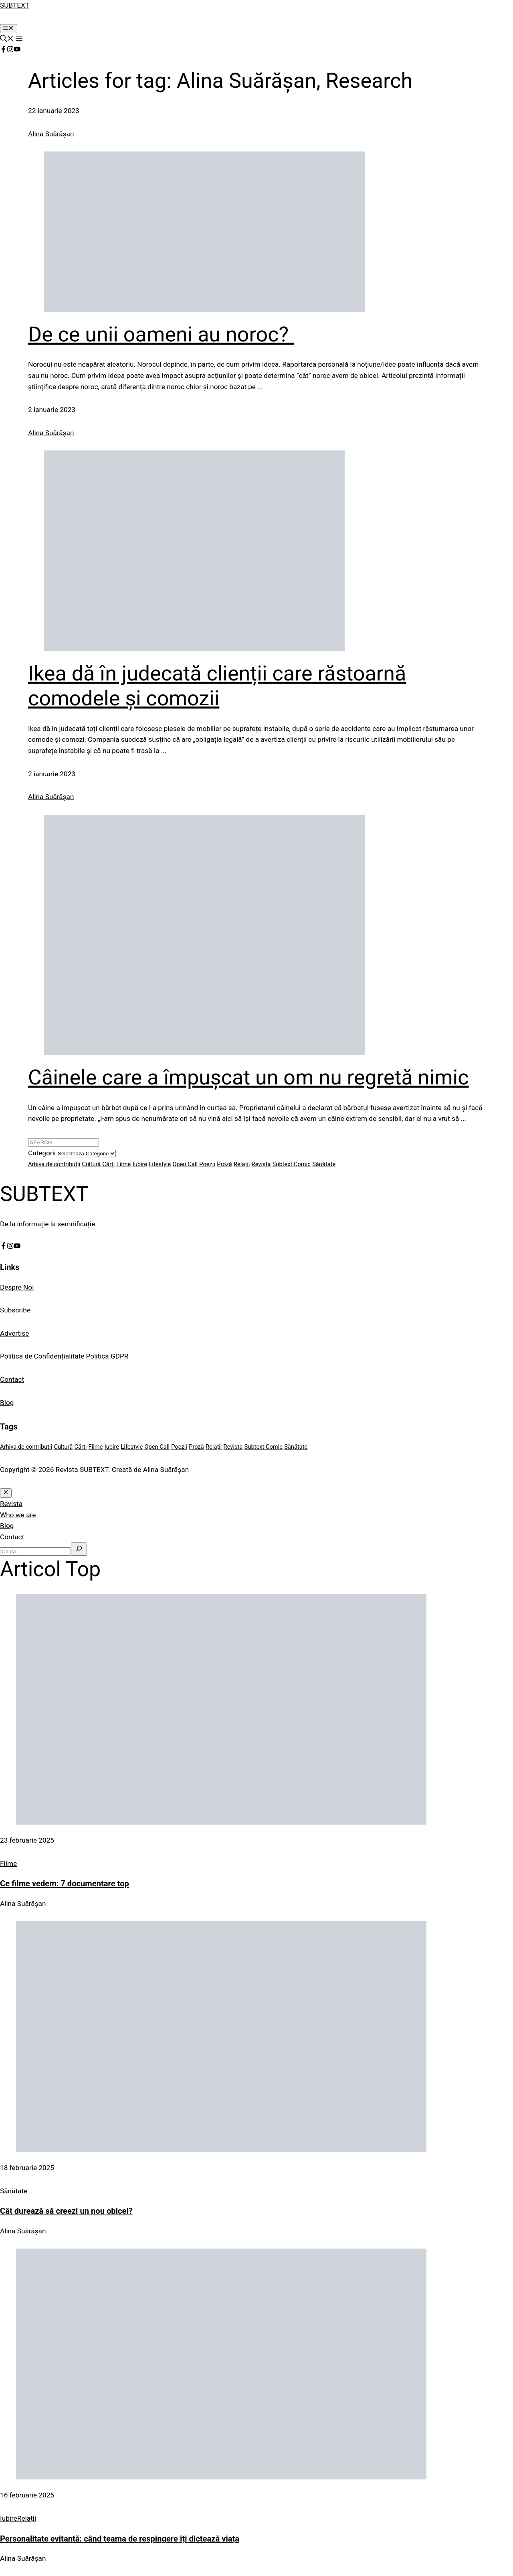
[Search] (79, 1549)
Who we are (18, 1515)
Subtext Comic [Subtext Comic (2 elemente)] (292, 1164)
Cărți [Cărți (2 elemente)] (108, 1164)
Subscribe (15, 1310)
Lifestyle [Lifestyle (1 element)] (160, 1164)
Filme (8, 1863)
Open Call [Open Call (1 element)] (185, 1164)
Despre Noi (17, 1287)
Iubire (8, 2518)
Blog (7, 1403)
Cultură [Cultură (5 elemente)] (91, 1164)
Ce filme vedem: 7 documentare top (64, 1883)
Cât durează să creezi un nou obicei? (66, 2211)
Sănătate (13, 2191)
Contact (12, 1379)
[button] (7, 39)
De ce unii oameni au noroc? (161, 334)
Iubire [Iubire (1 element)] (140, 1164)
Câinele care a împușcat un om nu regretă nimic (248, 1077)
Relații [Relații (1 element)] (242, 1164)
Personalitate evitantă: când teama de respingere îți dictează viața (119, 2539)
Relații (26, 2518)
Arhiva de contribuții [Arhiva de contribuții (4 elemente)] (54, 1164)
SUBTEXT (14, 5)
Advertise (14, 1333)
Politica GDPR (107, 1356)
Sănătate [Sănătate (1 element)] (323, 1164)
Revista (11, 1504)
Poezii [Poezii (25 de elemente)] (207, 1164)
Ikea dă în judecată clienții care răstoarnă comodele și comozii (217, 686)
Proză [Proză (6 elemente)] (224, 1164)
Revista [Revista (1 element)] (261, 1164)
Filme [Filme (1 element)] (124, 1164)
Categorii (42, 1153)
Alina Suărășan (51, 134)
